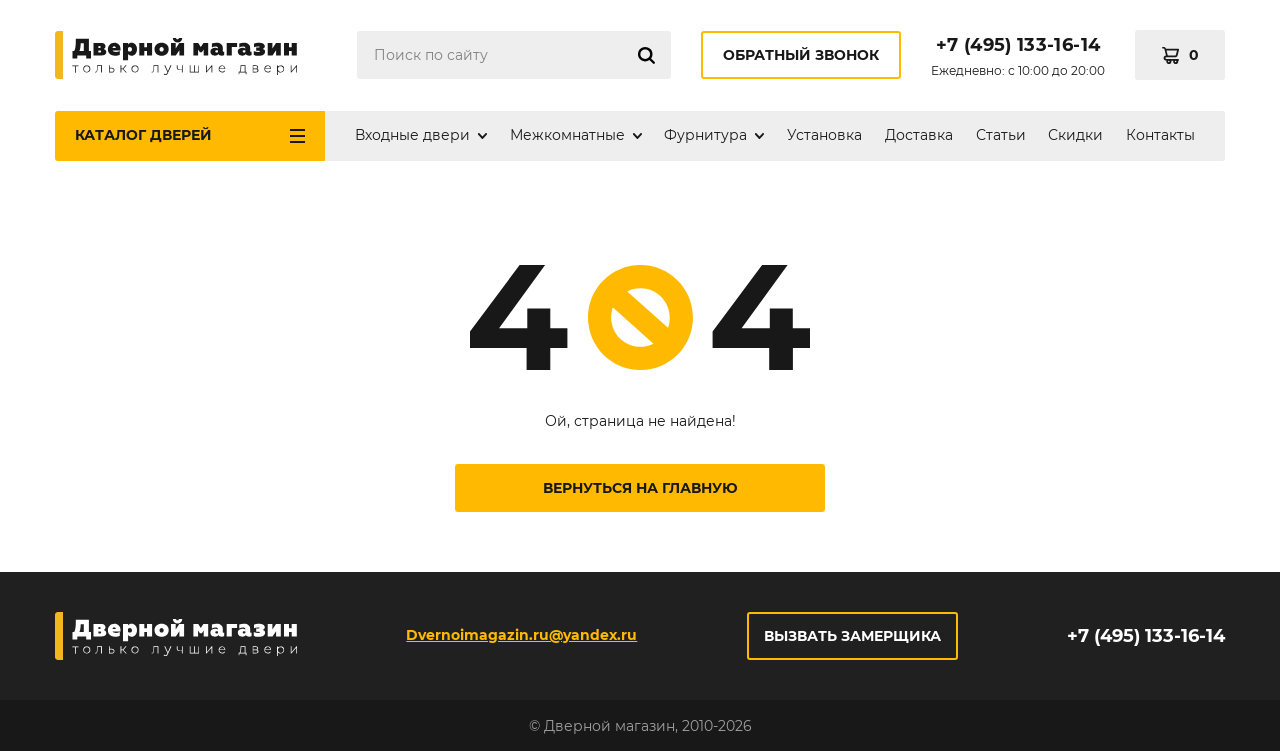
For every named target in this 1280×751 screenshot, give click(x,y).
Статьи (1001, 135)
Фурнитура (705, 135)
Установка (824, 135)
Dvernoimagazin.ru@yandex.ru (521, 635)
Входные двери (412, 135)
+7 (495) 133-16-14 (1018, 45)
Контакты (1160, 135)
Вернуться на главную (640, 488)
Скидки (1075, 135)
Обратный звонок (801, 55)
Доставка (919, 135)
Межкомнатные (567, 135)
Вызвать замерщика (852, 636)
